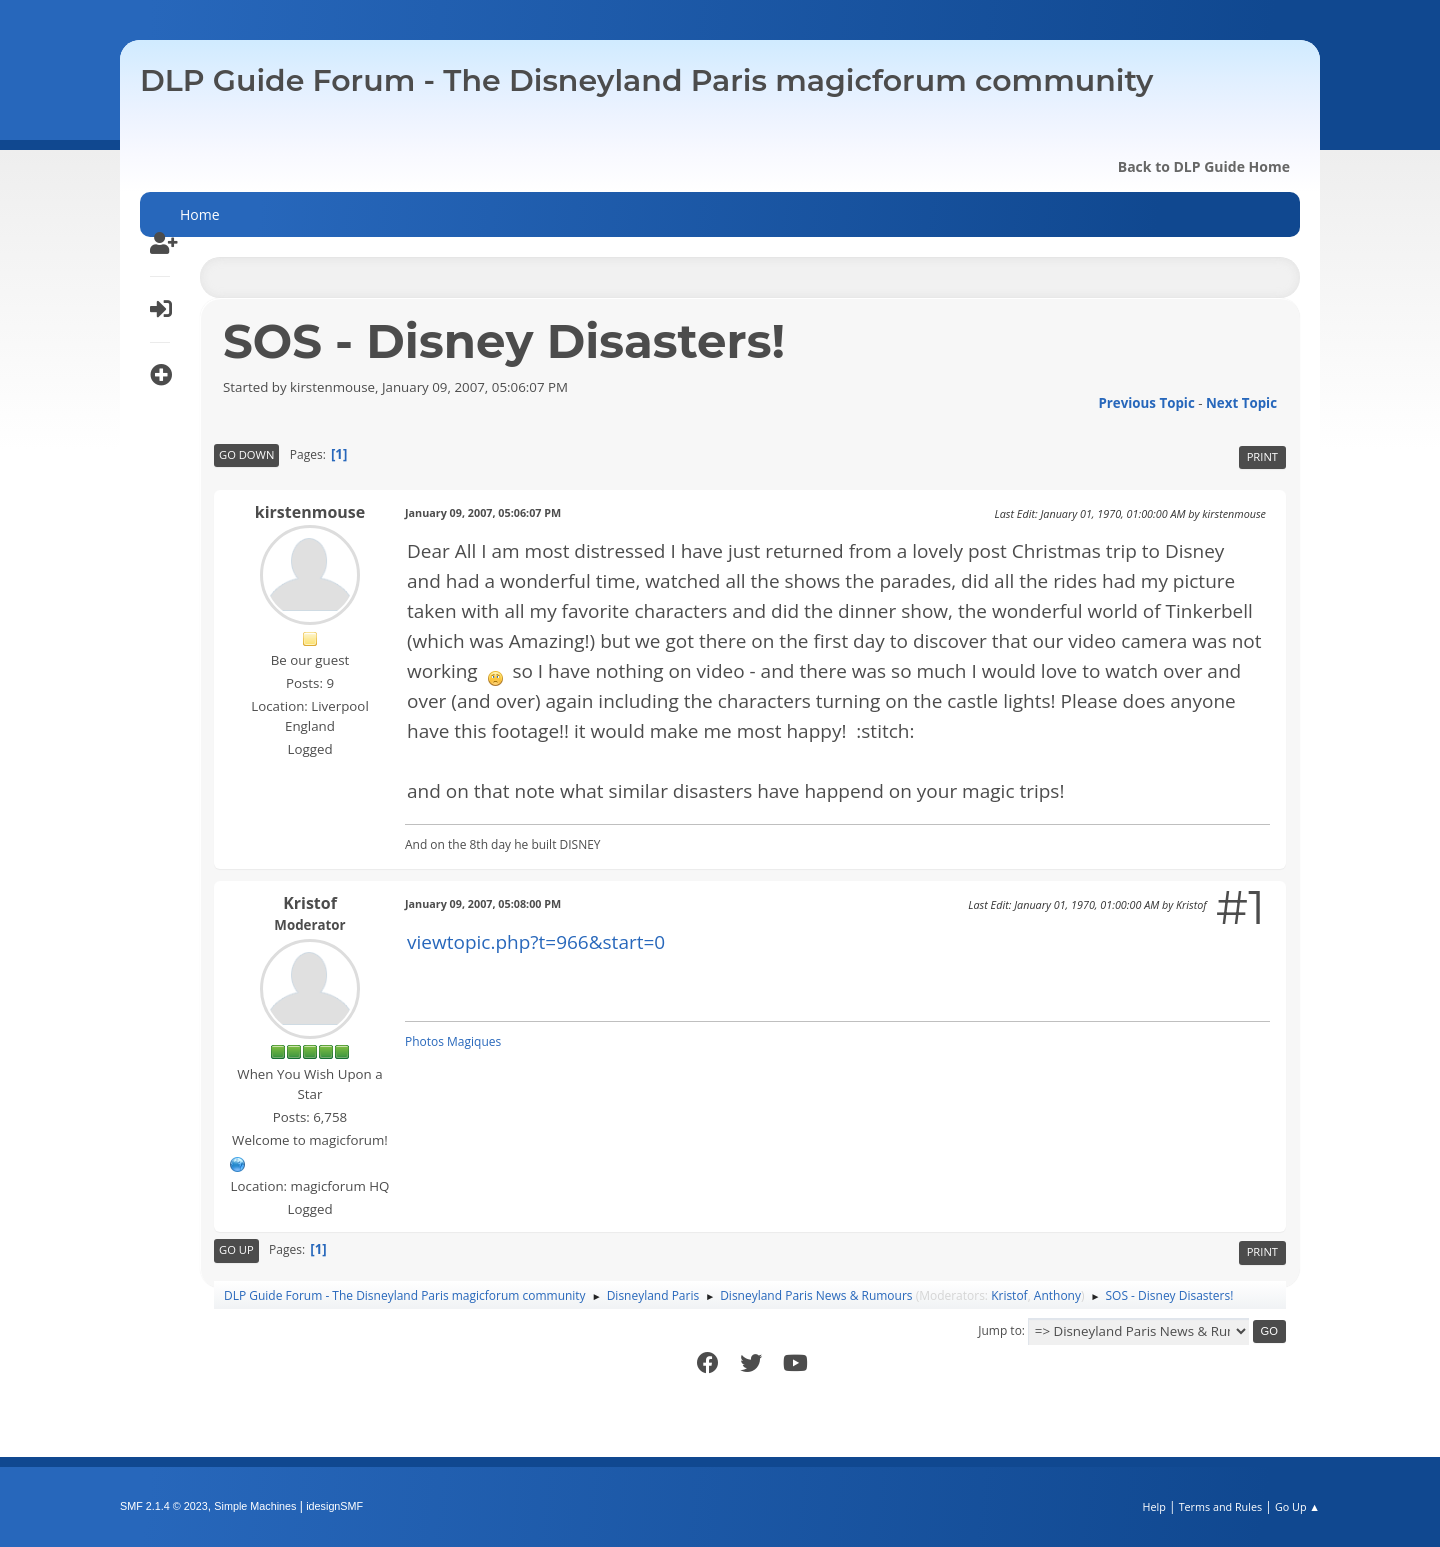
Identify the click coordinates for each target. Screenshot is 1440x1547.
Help (1153, 1506)
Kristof (310, 903)
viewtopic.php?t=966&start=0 (536, 942)
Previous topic (1146, 403)
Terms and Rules (1221, 1506)
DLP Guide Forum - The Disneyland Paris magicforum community (646, 80)
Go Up (236, 1249)
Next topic (1241, 403)
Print (1262, 456)
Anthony (1057, 1295)
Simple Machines (255, 1506)
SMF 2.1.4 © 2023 (164, 1506)
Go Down (246, 454)
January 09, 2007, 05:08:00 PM (483, 903)
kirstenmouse (310, 512)
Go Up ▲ (1297, 1506)
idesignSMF (334, 1506)
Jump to (1000, 1330)
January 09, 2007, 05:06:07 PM (483, 512)
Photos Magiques (453, 1041)
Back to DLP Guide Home (1204, 166)
